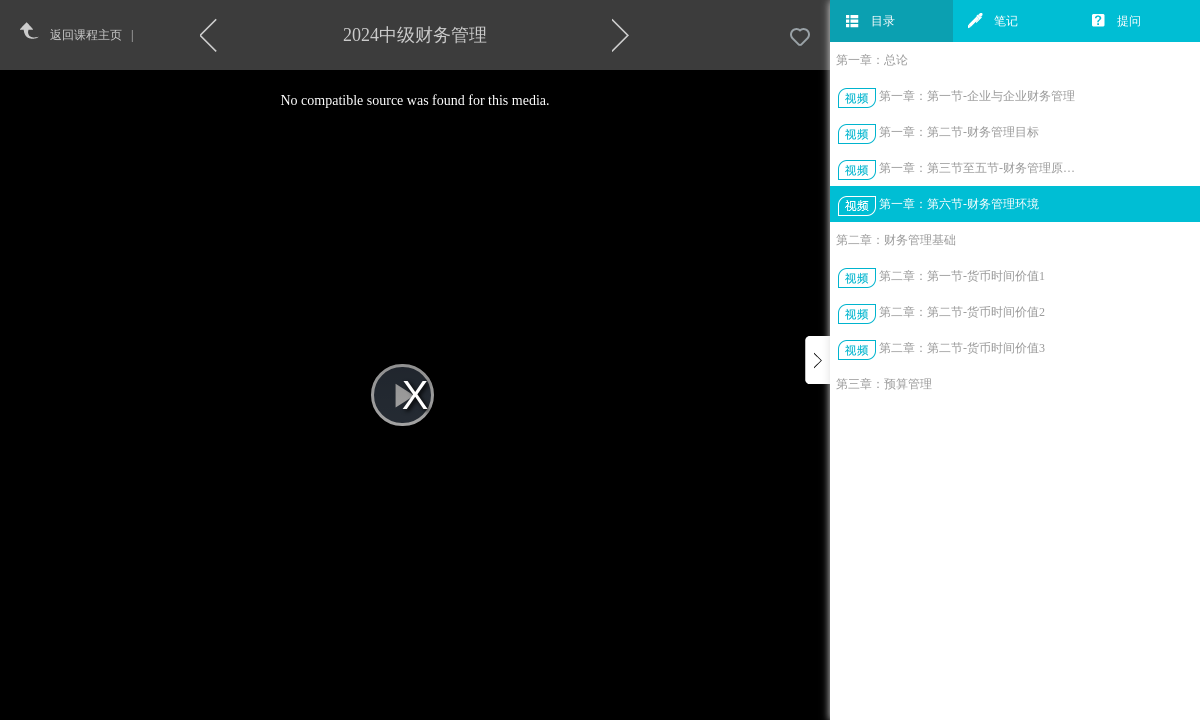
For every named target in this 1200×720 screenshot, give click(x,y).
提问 (1116, 21)
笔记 (993, 21)
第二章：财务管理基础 (896, 240)
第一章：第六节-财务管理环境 (959, 204)
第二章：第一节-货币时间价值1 (962, 276)
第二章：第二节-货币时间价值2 (962, 312)
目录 (870, 21)
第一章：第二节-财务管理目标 (959, 132)
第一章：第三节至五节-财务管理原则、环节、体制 (978, 168)
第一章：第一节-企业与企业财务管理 (977, 96)
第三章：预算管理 (884, 384)
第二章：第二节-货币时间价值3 (962, 348)
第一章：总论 (872, 60)
